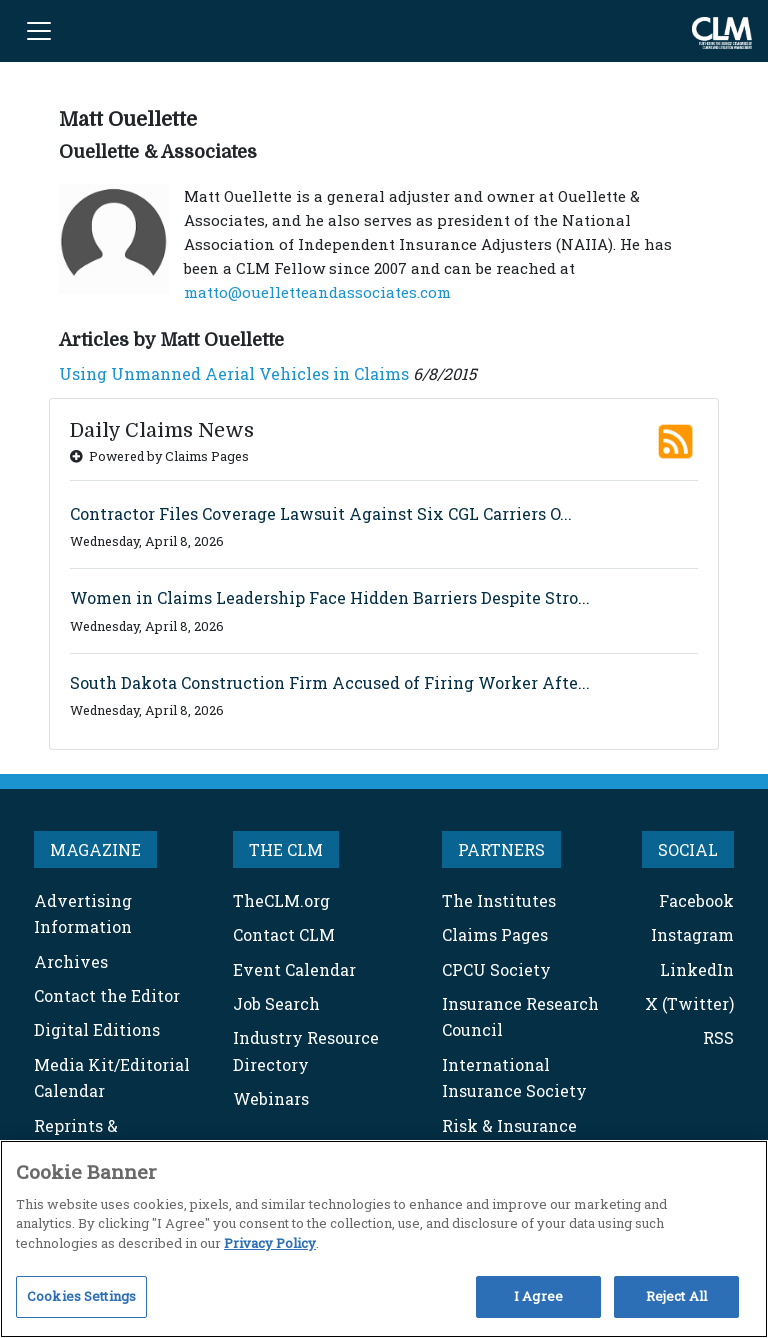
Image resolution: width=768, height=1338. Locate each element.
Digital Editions (97, 1029)
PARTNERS (501, 849)
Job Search (276, 1003)
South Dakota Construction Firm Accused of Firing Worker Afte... (330, 682)
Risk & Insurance (509, 1125)
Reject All (676, 1296)
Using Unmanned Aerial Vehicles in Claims (234, 373)
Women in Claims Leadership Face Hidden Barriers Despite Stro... (330, 597)
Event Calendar (294, 969)
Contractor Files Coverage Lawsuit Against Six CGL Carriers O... (321, 513)
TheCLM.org (281, 900)
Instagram (692, 934)
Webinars (271, 1098)
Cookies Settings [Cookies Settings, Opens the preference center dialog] (81, 1296)
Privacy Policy (270, 1243)
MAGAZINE (95, 849)
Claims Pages (495, 934)
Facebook (696, 900)
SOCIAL (688, 849)
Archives (71, 961)
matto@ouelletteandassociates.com (317, 292)
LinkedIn (697, 969)
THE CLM (286, 849)
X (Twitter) (689, 1003)
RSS (718, 1037)
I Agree (538, 1296)
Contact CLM (284, 934)
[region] (384, 1239)
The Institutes (499, 900)
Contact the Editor (107, 995)
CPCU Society (496, 969)
